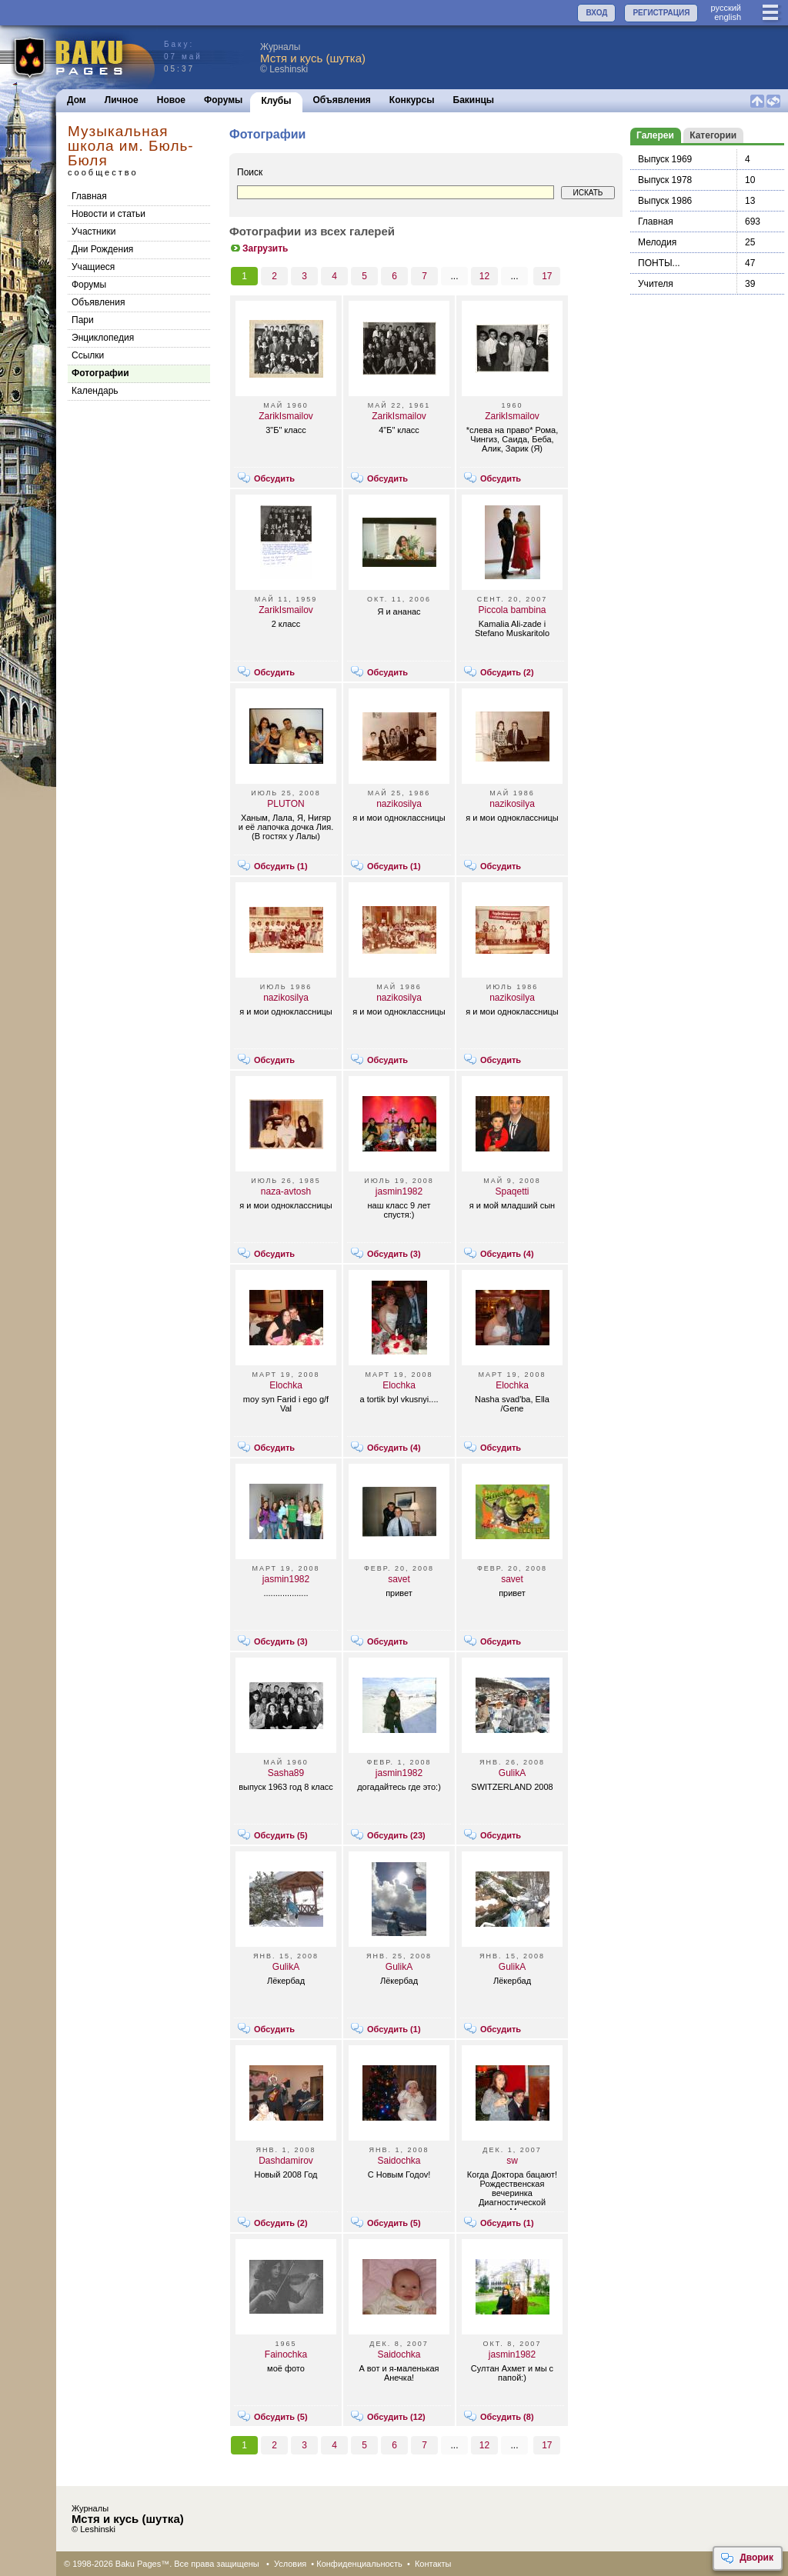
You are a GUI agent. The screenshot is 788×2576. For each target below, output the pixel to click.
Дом (76, 100)
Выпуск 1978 (665, 180)
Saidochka (398, 2160)
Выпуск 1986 (665, 200)
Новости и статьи (108, 213)
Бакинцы (474, 100)
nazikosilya (399, 803)
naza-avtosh (286, 1191)
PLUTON (285, 803)
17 (547, 276)
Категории (713, 135)
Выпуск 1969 (665, 159)
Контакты (433, 2563)
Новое (171, 100)
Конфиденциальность (359, 2563)
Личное (122, 100)
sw (512, 2160)
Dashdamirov (286, 2160)
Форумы (223, 100)
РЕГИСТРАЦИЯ (661, 12)
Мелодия (657, 242)
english (727, 17)
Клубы (276, 100)
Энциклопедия (103, 337)
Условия (290, 2563)
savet (399, 1579)
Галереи (655, 135)
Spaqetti (512, 1191)
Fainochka (286, 2354)
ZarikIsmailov (286, 416)
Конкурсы (412, 100)
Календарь (95, 390)
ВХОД (596, 12)
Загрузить (258, 248)
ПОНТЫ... (659, 263)
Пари (83, 320)
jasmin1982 (399, 1191)
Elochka (285, 1385)
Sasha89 (286, 1773)
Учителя (655, 283)
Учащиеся (93, 267)
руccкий (725, 7)
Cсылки (88, 355)
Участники (93, 231)
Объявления (342, 100)
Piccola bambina (512, 610)
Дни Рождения (102, 249)
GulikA (512, 1773)
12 (484, 276)
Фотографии (100, 373)
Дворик (746, 2558)
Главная (89, 196)
